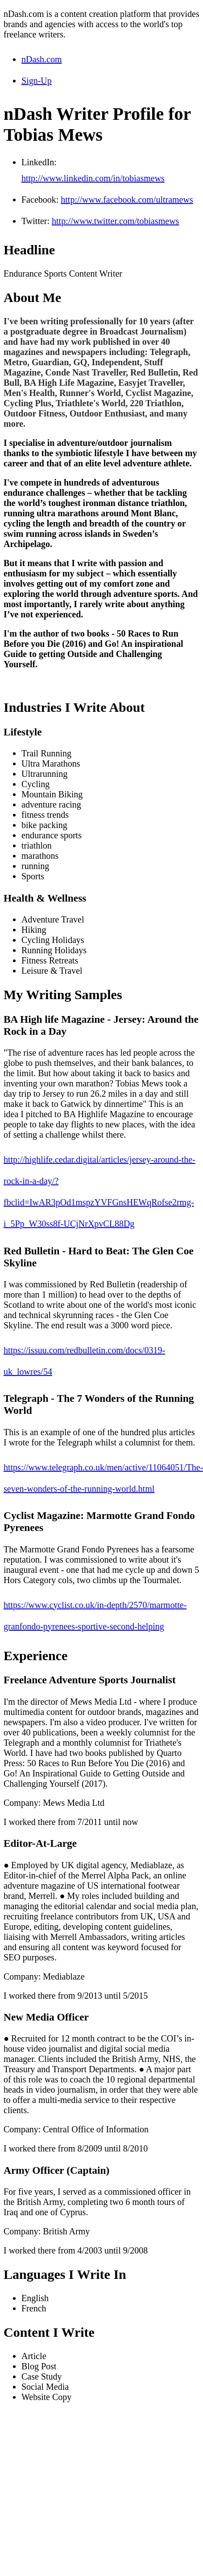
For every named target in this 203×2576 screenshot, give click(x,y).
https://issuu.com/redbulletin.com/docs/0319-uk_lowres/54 (84, 1360)
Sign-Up (36, 81)
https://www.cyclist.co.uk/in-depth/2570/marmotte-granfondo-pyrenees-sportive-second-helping (95, 1615)
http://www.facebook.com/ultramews (127, 199)
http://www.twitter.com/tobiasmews (115, 221)
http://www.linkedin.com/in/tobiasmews (93, 178)
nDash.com (41, 59)
